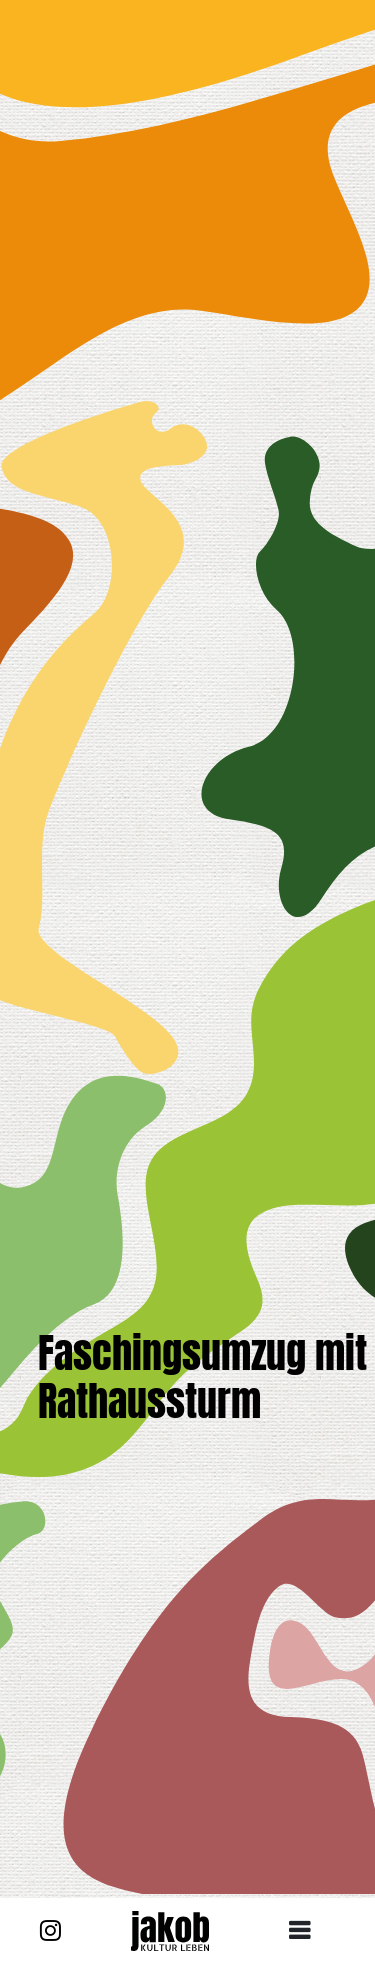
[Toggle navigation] (307, 1931)
